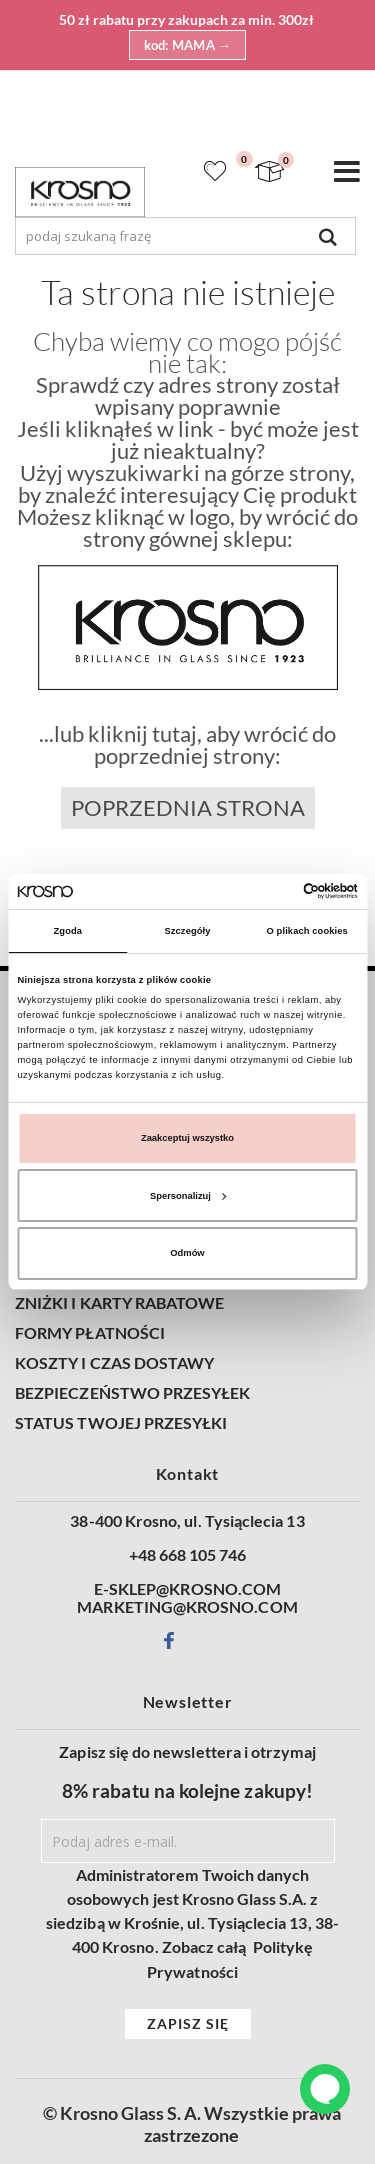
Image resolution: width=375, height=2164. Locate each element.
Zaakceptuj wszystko (187, 1138)
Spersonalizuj (188, 1196)
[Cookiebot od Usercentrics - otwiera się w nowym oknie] (271, 891)
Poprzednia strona (188, 808)
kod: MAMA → (188, 45)
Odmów (187, 1253)
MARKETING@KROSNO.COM (187, 1607)
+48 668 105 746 (188, 1555)
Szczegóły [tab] (187, 931)
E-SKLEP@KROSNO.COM (187, 1589)
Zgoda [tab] (68, 931)
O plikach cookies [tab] (307, 931)
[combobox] (185, 236)
